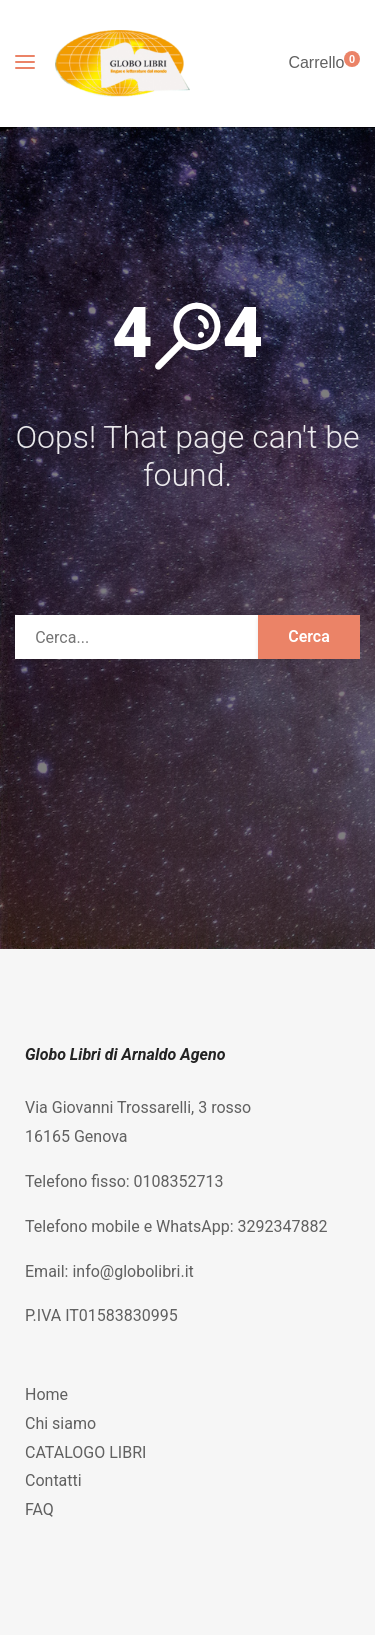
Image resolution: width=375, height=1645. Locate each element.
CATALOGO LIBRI (85, 1452)
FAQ (39, 1509)
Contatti (53, 1480)
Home (46, 1394)
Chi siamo (60, 1423)
